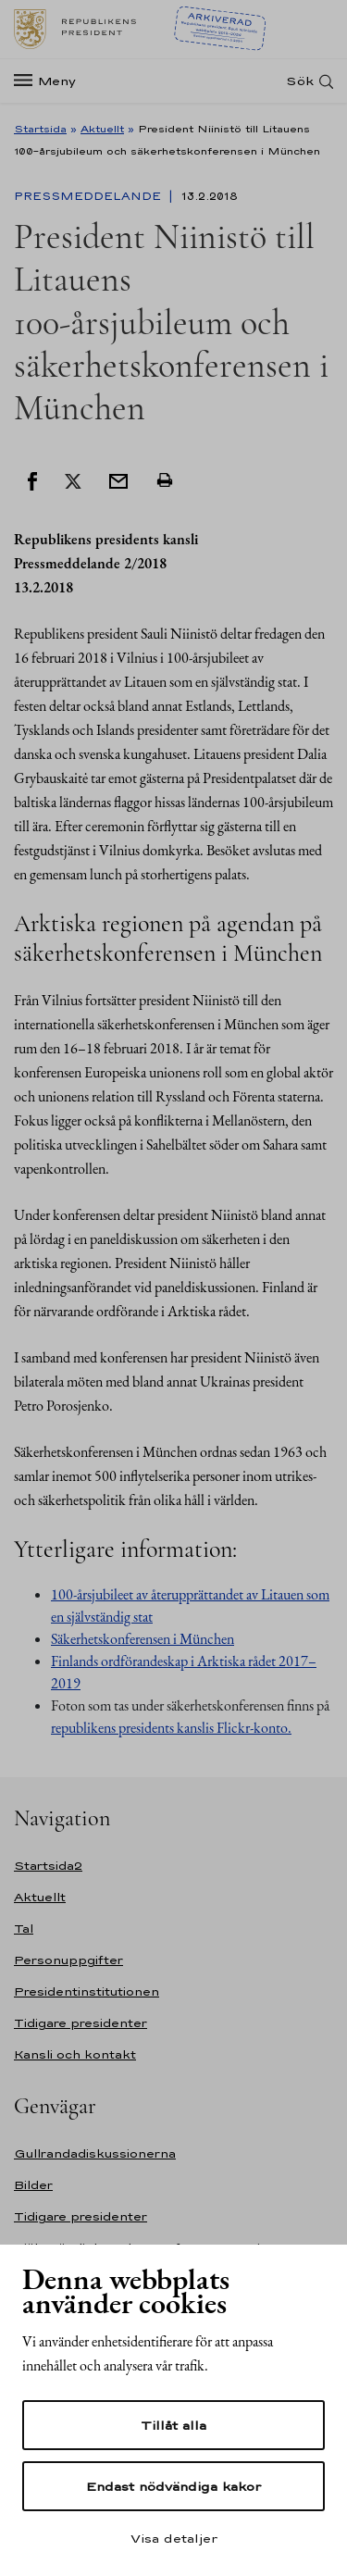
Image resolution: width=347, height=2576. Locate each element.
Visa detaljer (173, 2538)
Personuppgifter (68, 1960)
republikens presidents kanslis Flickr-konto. (171, 1727)
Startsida (40, 128)
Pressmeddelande (89, 196)
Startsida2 (48, 1865)
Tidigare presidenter (80, 2023)
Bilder (33, 2185)
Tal (23, 1928)
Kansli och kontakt (75, 2054)
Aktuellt (102, 128)
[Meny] (50, 81)
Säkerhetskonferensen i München (142, 1639)
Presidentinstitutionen (86, 1991)
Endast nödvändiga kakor (173, 2486)
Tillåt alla (173, 2425)
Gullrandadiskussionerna (95, 2153)
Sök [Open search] (300, 81)
